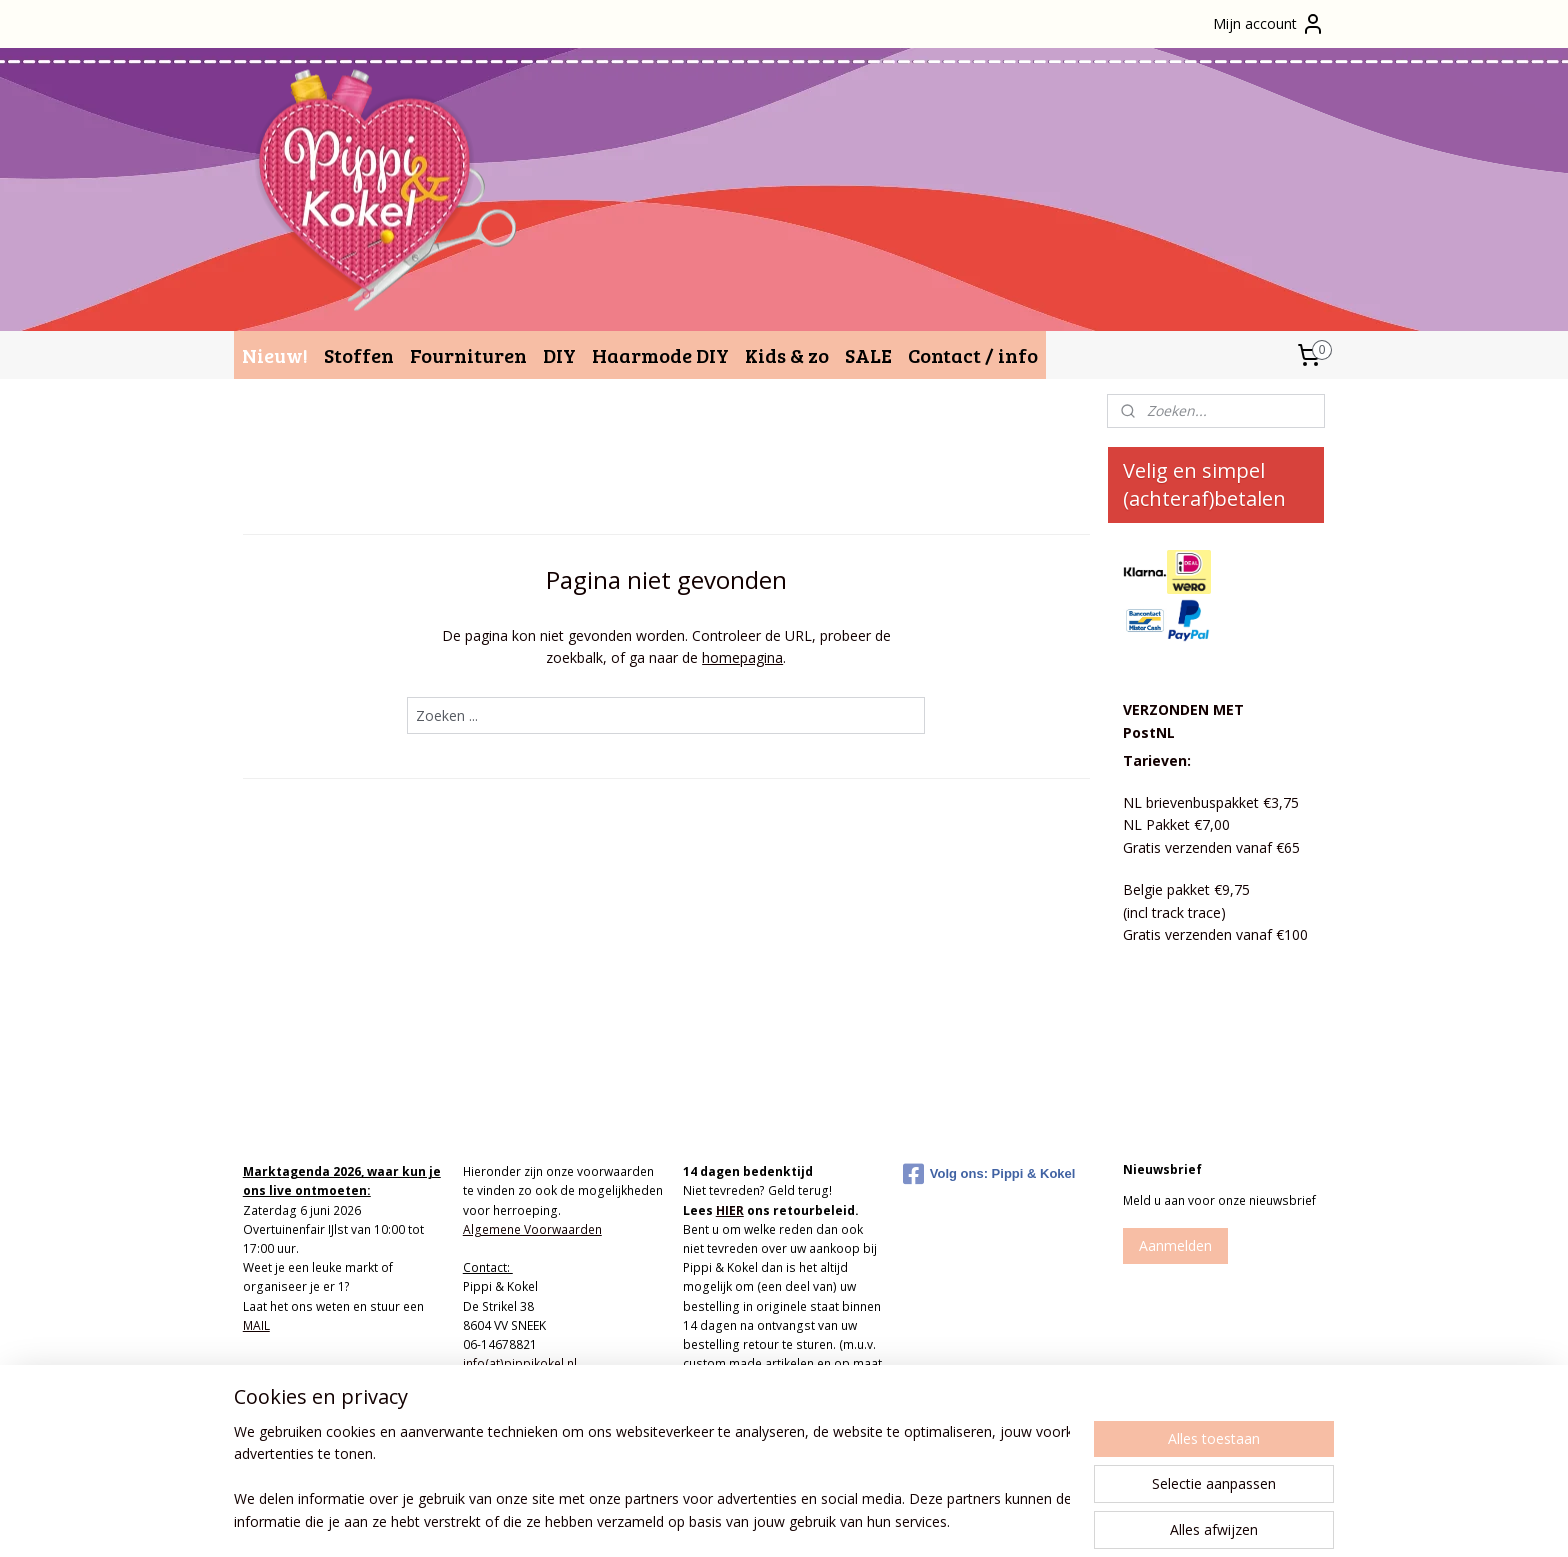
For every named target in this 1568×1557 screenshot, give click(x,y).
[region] (652, 1478)
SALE (868, 355)
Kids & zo (787, 355)
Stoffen (359, 355)
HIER (730, 1210)
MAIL (256, 1325)
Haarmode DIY (660, 355)
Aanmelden (1175, 1245)
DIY (559, 355)
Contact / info (973, 355)
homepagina (742, 657)
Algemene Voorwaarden (532, 1229)
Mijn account (1269, 24)
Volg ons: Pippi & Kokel (989, 1174)
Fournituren (468, 355)
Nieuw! (275, 355)
